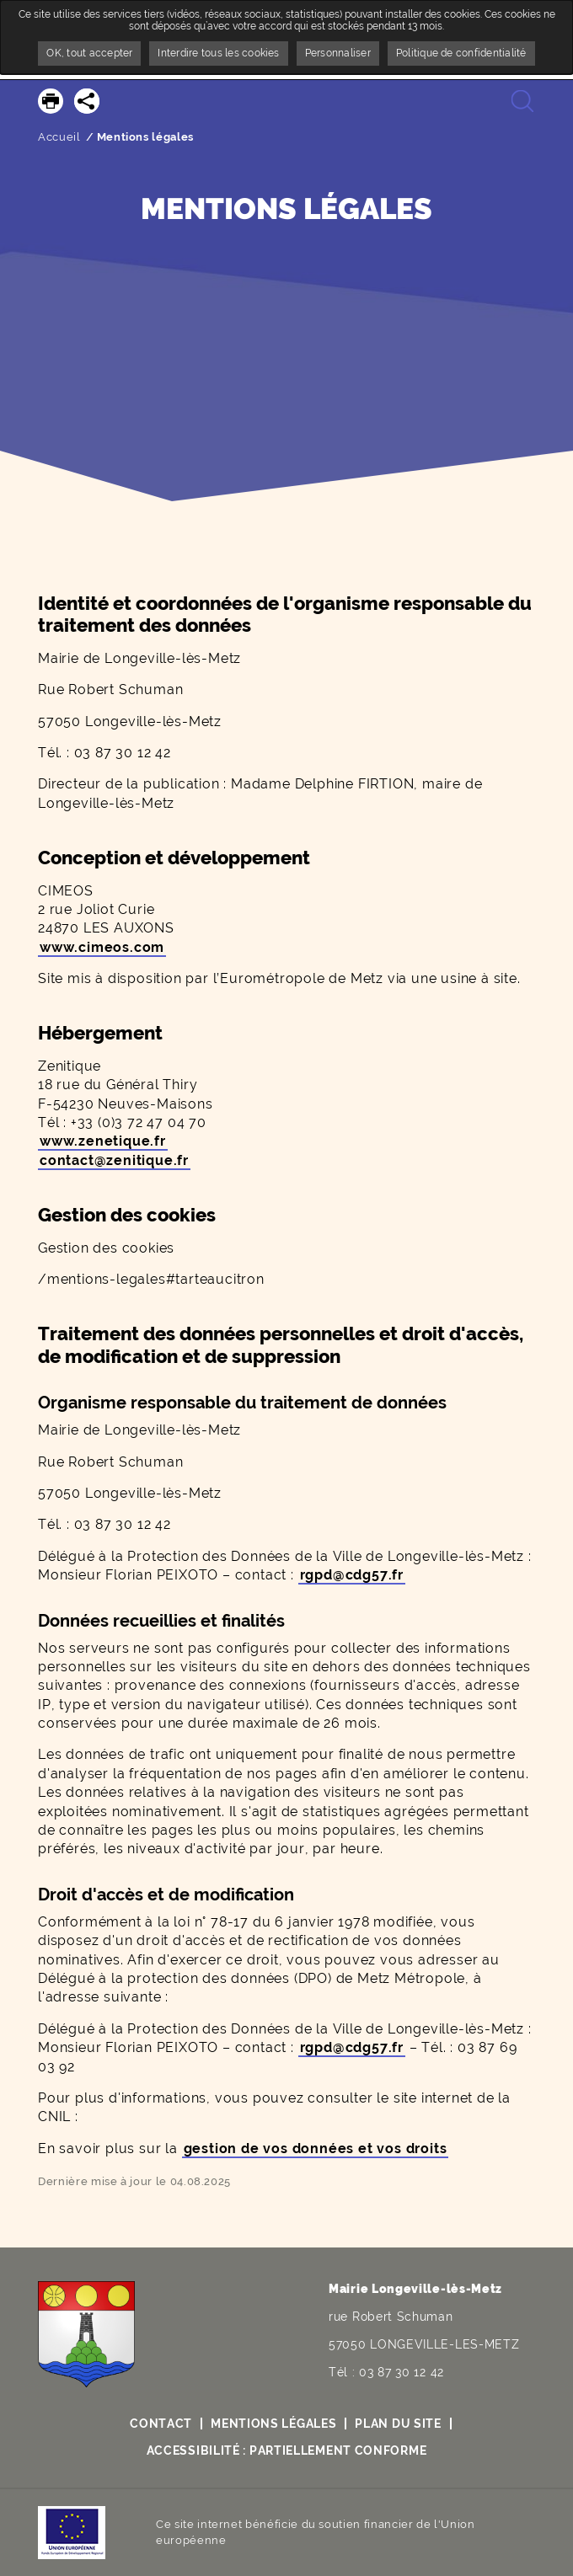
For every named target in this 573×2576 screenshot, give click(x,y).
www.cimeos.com (102, 947)
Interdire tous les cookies (218, 53)
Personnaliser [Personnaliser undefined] (338, 53)
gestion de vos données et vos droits (315, 2148)
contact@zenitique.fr (114, 1160)
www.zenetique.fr (103, 1141)
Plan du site (398, 2423)
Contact (161, 2423)
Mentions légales (273, 2423)
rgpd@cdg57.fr (352, 1575)
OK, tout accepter (89, 53)
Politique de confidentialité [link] (461, 53)
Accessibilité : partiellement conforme (287, 2450)
